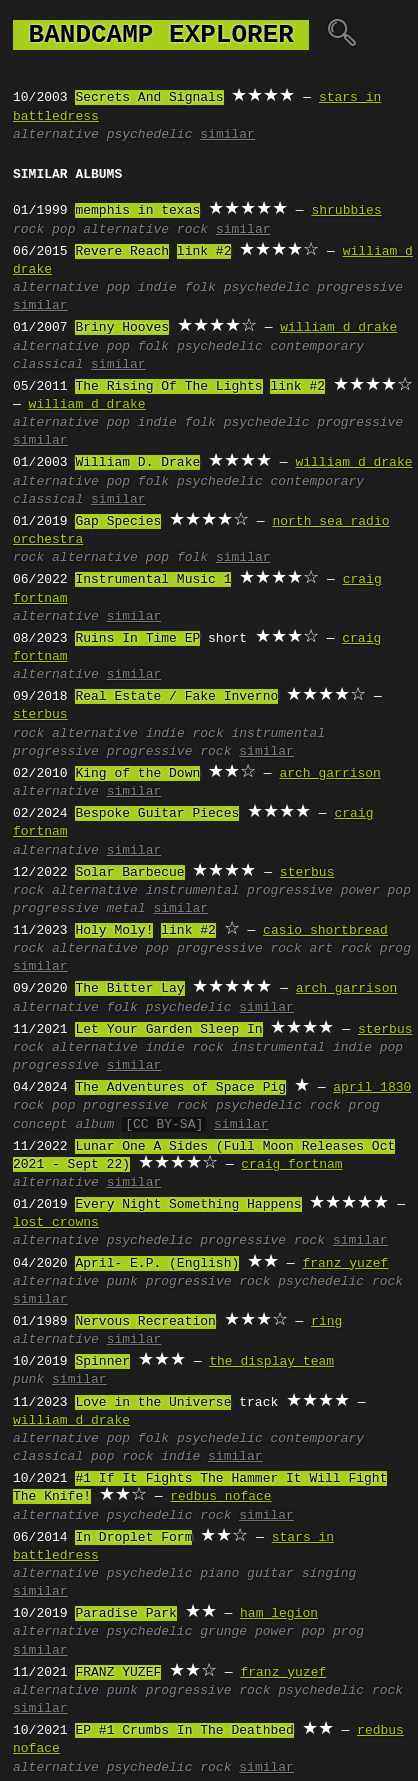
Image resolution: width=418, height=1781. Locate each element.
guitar (270, 1574)
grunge (223, 1632)
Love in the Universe (153, 1403)
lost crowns (56, 1223)
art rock (340, 949)
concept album (63, 1125)
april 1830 (372, 1088)
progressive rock (169, 752)
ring (326, 1322)
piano (219, 1574)
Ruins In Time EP (137, 639)
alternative (56, 135)
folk (200, 288)
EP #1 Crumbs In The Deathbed (184, 1731)
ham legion (279, 1614)
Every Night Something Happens (188, 1205)
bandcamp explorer (161, 35)
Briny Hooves (122, 328)
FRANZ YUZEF (118, 1673)
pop (63, 230)
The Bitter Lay (129, 989)
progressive (360, 288)
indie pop (368, 1048)
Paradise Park (125, 1614)
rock (28, 230)
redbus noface (220, 1497)
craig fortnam (291, 1165)
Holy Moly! (114, 931)
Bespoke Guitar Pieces (157, 814)
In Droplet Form (133, 1538)
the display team (271, 1362)
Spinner (102, 1362)
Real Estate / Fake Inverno (176, 697)
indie (157, 288)
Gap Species (118, 522)
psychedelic (150, 135)
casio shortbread (325, 931)
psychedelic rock (278, 1106)
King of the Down (137, 774)
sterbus (40, 715)
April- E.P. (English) (157, 1264)
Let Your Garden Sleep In (168, 1030)
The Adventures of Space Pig (180, 1088)
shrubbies (346, 211)
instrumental (278, 734)
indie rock (185, 734)
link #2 (204, 252)
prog (395, 949)
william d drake (338, 328)
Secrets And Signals (149, 98)
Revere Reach (122, 252)
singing (329, 1574)
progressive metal (79, 909)
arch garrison (329, 774)
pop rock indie (145, 1457)
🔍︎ (341, 35)
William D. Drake (137, 463)
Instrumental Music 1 (153, 580)
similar (227, 135)
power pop (376, 891)
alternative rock (145, 230)
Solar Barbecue (129, 873)
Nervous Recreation (145, 1322)
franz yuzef (345, 1264)
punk (122, 1282)
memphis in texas (137, 211)
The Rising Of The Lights (168, 387)
